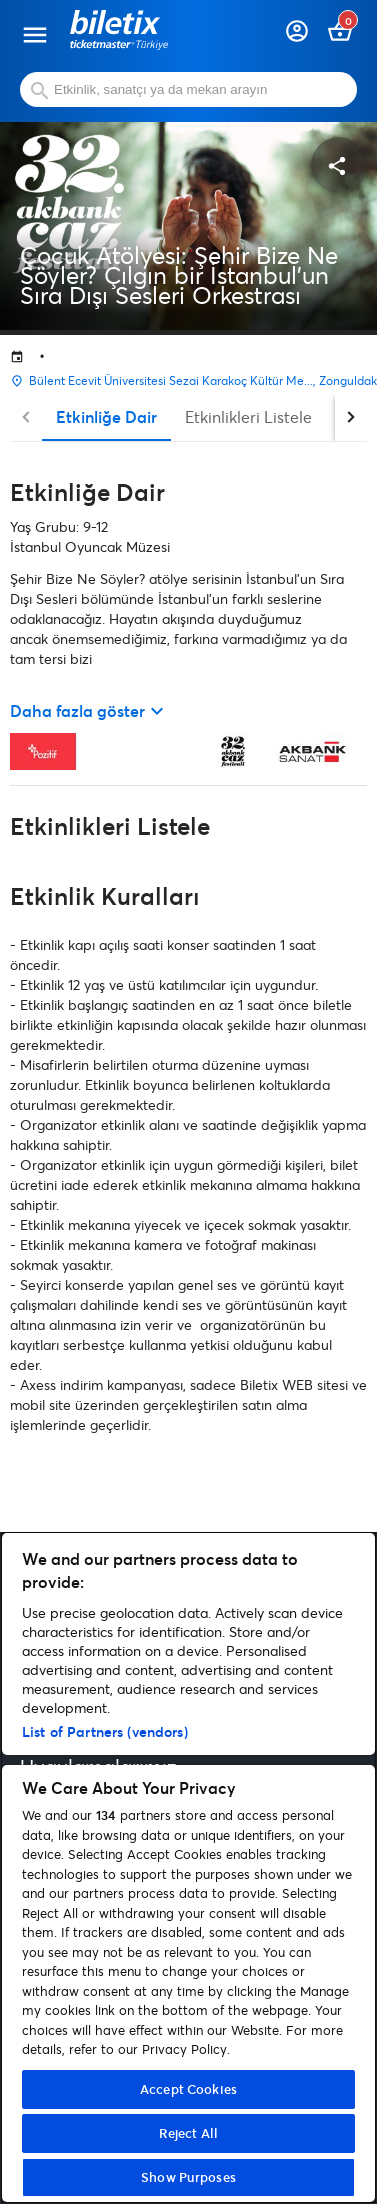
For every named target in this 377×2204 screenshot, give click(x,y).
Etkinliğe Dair (106, 416)
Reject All (188, 2133)
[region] (188, 1867)
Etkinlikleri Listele (248, 416)
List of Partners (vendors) (105, 1731)
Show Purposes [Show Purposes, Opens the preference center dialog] (188, 2177)
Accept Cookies (188, 2089)
